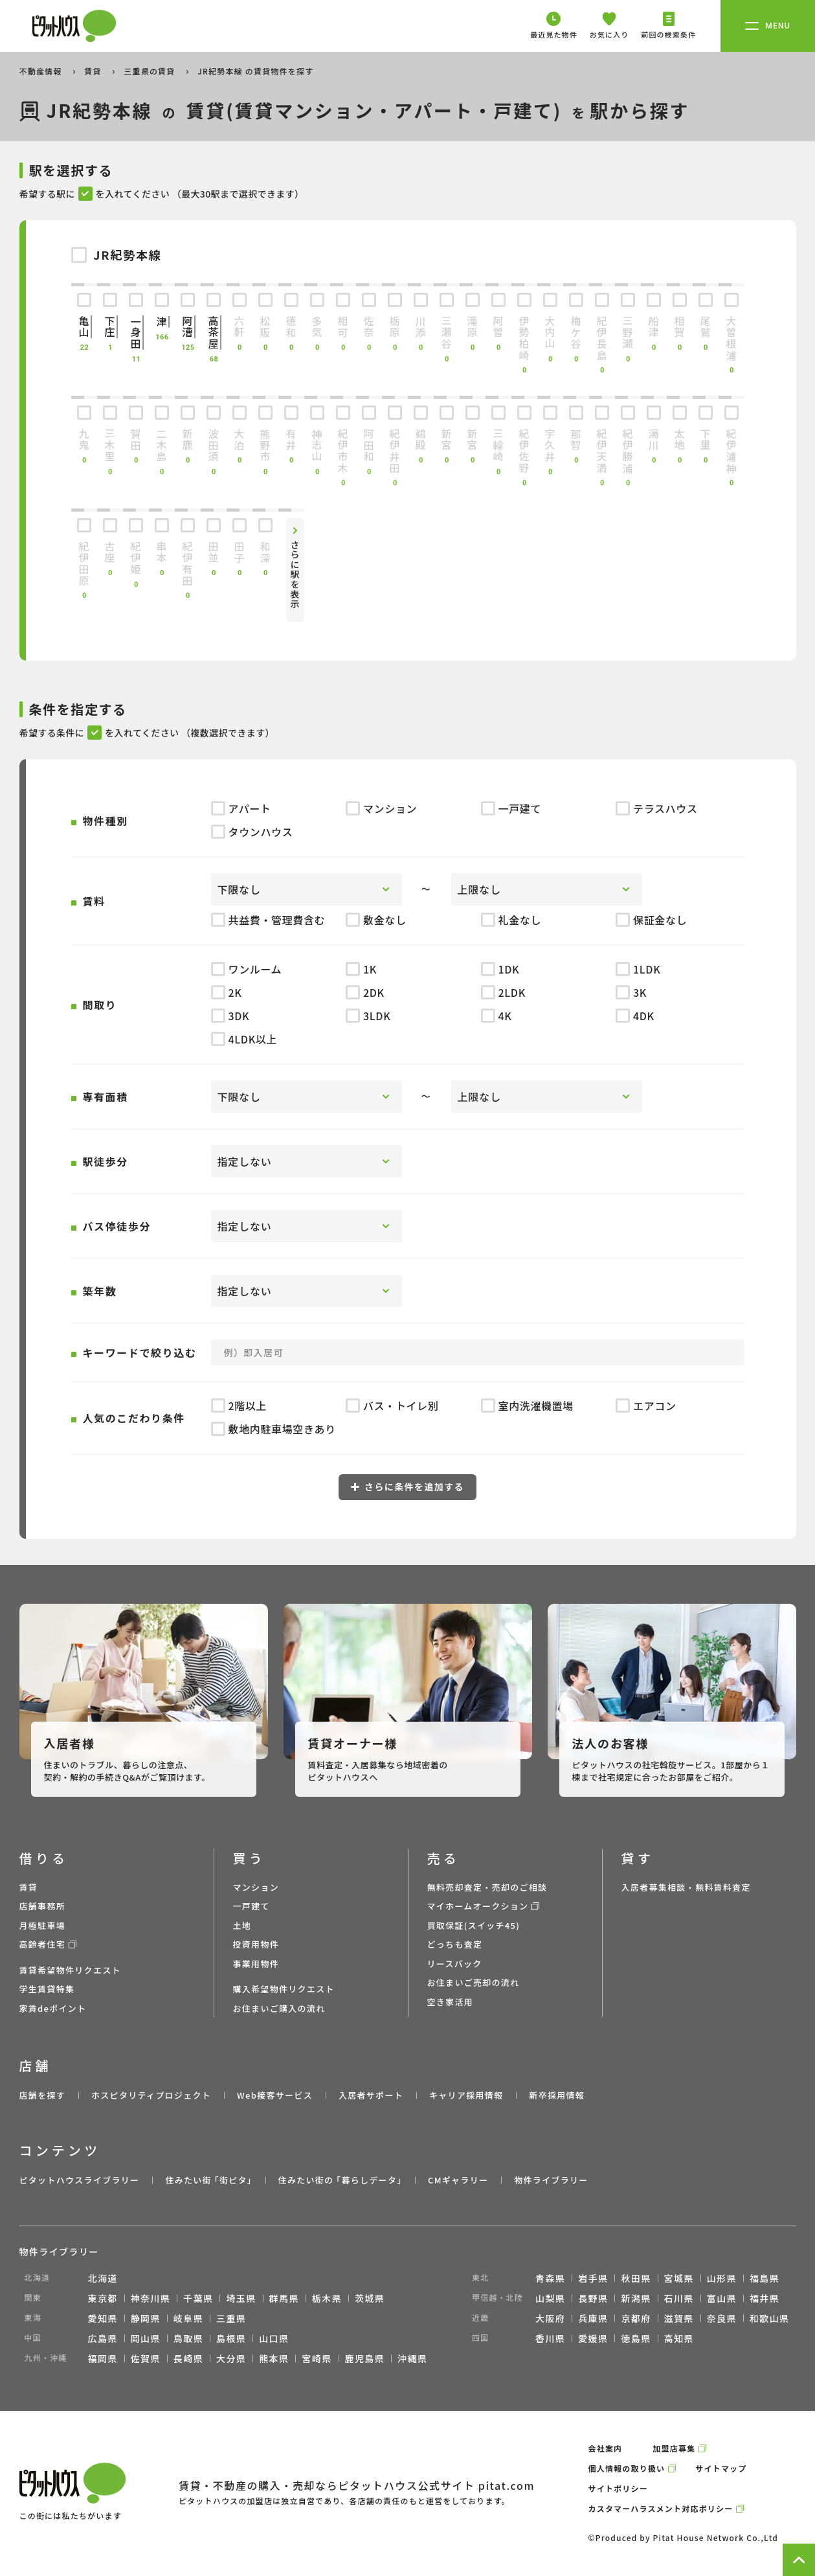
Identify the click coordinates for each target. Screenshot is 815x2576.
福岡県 (103, 2358)
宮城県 (679, 2278)
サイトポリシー (618, 2488)
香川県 (550, 2338)
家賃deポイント (53, 2008)
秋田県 (636, 2278)
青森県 (550, 2278)
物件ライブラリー (551, 2180)
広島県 (103, 2338)
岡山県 (146, 2338)
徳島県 (636, 2338)
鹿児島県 (365, 2358)
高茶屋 (213, 332)
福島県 (764, 2278)
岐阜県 (188, 2318)
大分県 (231, 2358)
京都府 (636, 2318)
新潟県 (636, 2298)
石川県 (679, 2298)
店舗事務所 (42, 1906)
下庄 (110, 326)
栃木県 (327, 2298)
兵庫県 (593, 2318)
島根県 (231, 2338)
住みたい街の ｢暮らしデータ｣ (340, 2180)
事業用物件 (256, 1963)
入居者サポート (371, 2095)
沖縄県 (412, 2358)
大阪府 (550, 2318)
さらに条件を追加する (407, 1486)
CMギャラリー (458, 2180)
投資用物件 (256, 1944)
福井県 (764, 2298)
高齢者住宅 (42, 1944)
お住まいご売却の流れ (473, 1982)
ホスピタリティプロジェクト (151, 2095)
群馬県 (284, 2298)
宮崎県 (316, 2358)
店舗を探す (42, 2095)
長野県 (593, 2298)
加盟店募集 (674, 2448)
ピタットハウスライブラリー (79, 2180)
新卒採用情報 (557, 2095)
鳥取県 (188, 2338)
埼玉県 (241, 2298)
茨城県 (370, 2298)
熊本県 (274, 2358)
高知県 (679, 2338)
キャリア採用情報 (466, 2095)
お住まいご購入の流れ (279, 2008)
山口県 (274, 2338)
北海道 (103, 2278)
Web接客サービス (275, 2095)
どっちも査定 (455, 1944)
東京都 (103, 2298)
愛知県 (103, 2318)
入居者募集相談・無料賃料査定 (686, 1887)
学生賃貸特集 (47, 1989)
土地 (242, 1925)
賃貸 (94, 70)
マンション (256, 1887)
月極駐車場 (42, 1925)
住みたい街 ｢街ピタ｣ (208, 2180)
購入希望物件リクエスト (284, 1989)
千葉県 (198, 2298)
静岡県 (146, 2318)
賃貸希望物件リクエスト (70, 1970)
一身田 (135, 332)
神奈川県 (151, 2298)
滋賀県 (679, 2318)
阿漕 (187, 326)
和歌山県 (770, 2318)
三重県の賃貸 (150, 70)
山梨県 (550, 2298)
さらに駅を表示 (295, 575)
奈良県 (722, 2318)
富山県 (722, 2298)
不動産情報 (42, 70)
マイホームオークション (478, 1906)
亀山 (84, 326)
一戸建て (251, 1906)
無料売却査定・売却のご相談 (487, 1887)
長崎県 (188, 2358)
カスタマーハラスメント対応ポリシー (660, 2508)
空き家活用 (450, 2002)
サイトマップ (720, 2468)
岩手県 (593, 2278)
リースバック (454, 1963)
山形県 (722, 2278)
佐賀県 (146, 2358)
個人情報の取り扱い (626, 2468)
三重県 (231, 2318)
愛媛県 (593, 2338)
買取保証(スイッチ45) (473, 1925)
